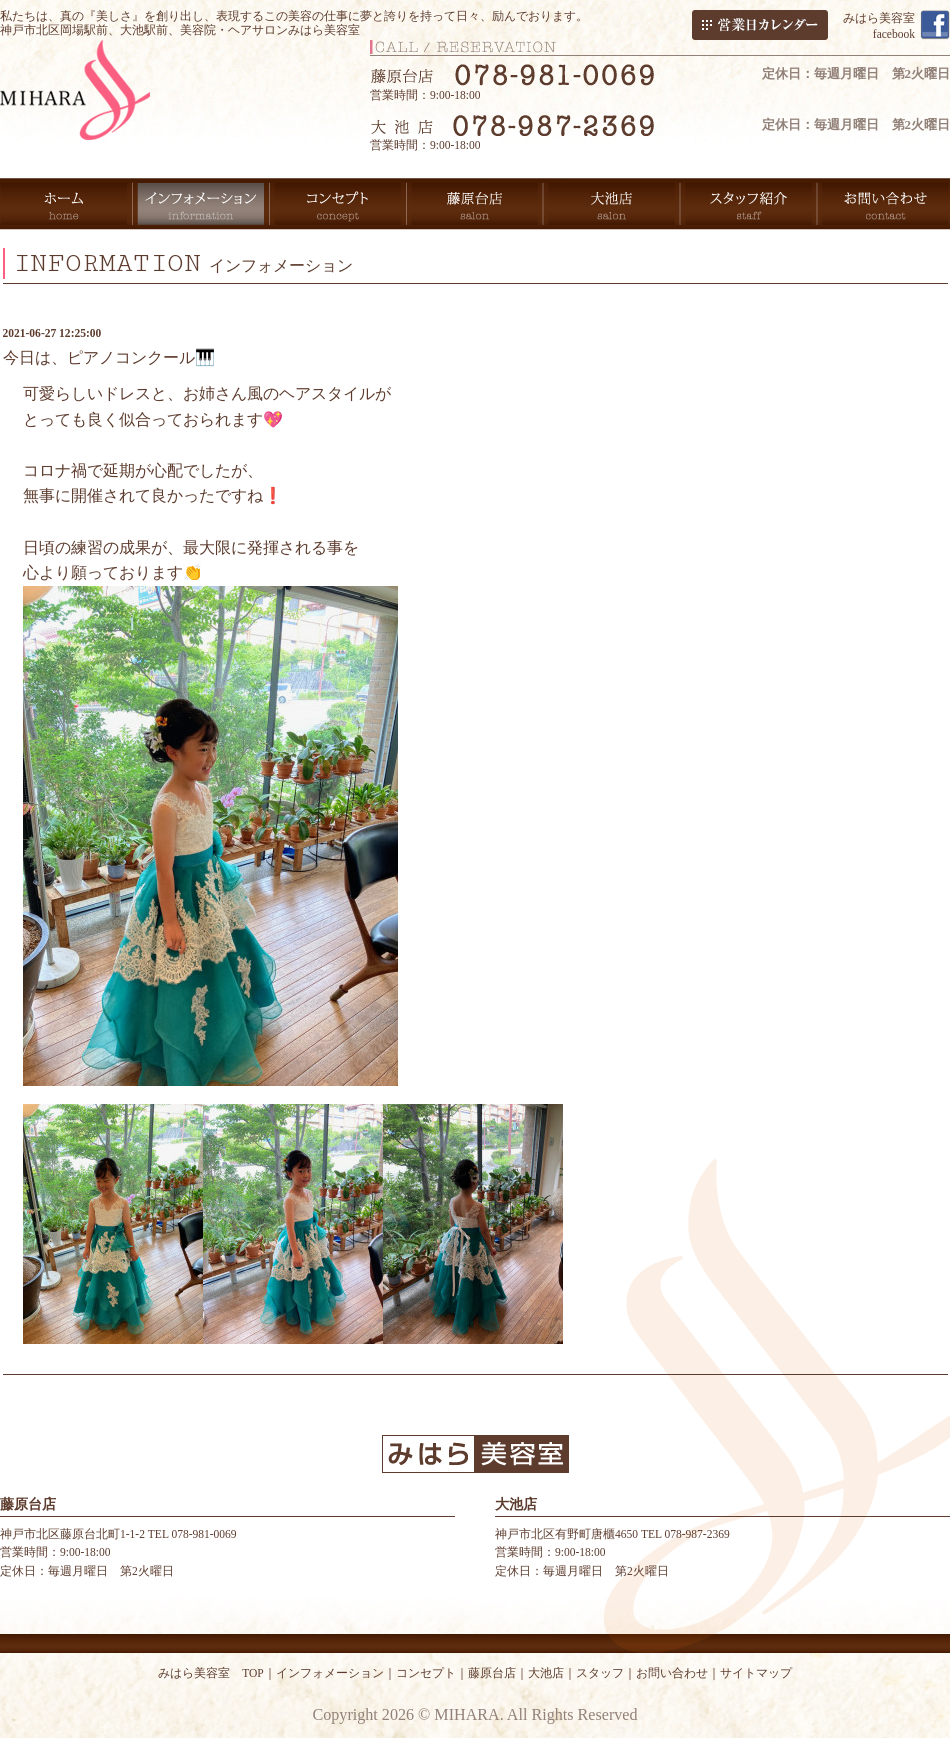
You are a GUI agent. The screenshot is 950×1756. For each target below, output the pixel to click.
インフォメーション (330, 1673)
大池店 (546, 1673)
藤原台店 (492, 1673)
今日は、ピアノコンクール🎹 (109, 357)
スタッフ (600, 1673)
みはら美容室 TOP (211, 1673)
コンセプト (426, 1673)
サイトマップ (756, 1673)
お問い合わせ (672, 1673)
